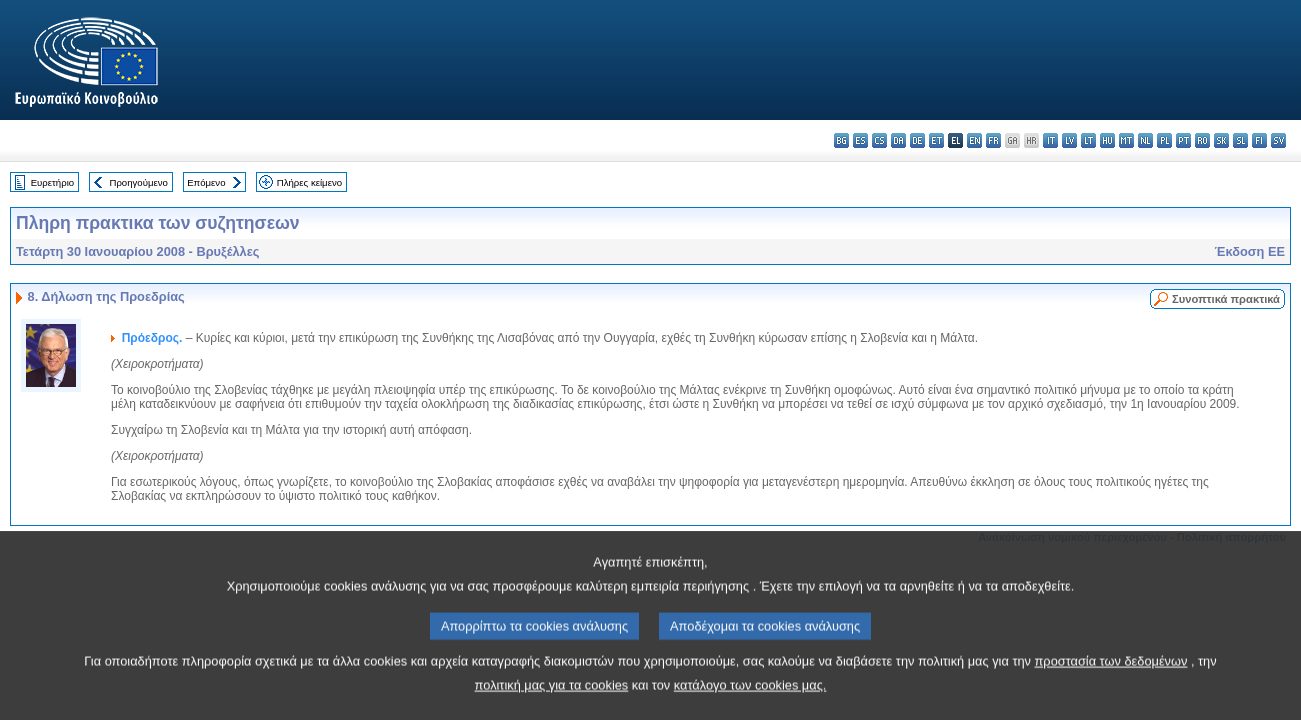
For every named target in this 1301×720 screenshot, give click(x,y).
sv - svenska (1278, 140)
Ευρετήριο (52, 182)
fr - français (993, 140)
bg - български (841, 140)
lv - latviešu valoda (1069, 140)
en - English (974, 140)
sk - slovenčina (1221, 140)
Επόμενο (206, 182)
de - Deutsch (917, 140)
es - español (860, 140)
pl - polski (1164, 140)
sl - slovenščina (1240, 140)
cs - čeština (879, 140)
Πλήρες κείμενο (309, 182)
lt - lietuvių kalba (1088, 140)
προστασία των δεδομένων (1111, 686)
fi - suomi (1259, 140)
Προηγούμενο (138, 182)
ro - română (1202, 140)
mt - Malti (1126, 140)
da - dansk (898, 140)
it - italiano (1050, 140)
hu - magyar (1107, 140)
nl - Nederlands (1145, 140)
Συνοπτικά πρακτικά (1226, 299)
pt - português (1183, 140)
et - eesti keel (936, 140)
